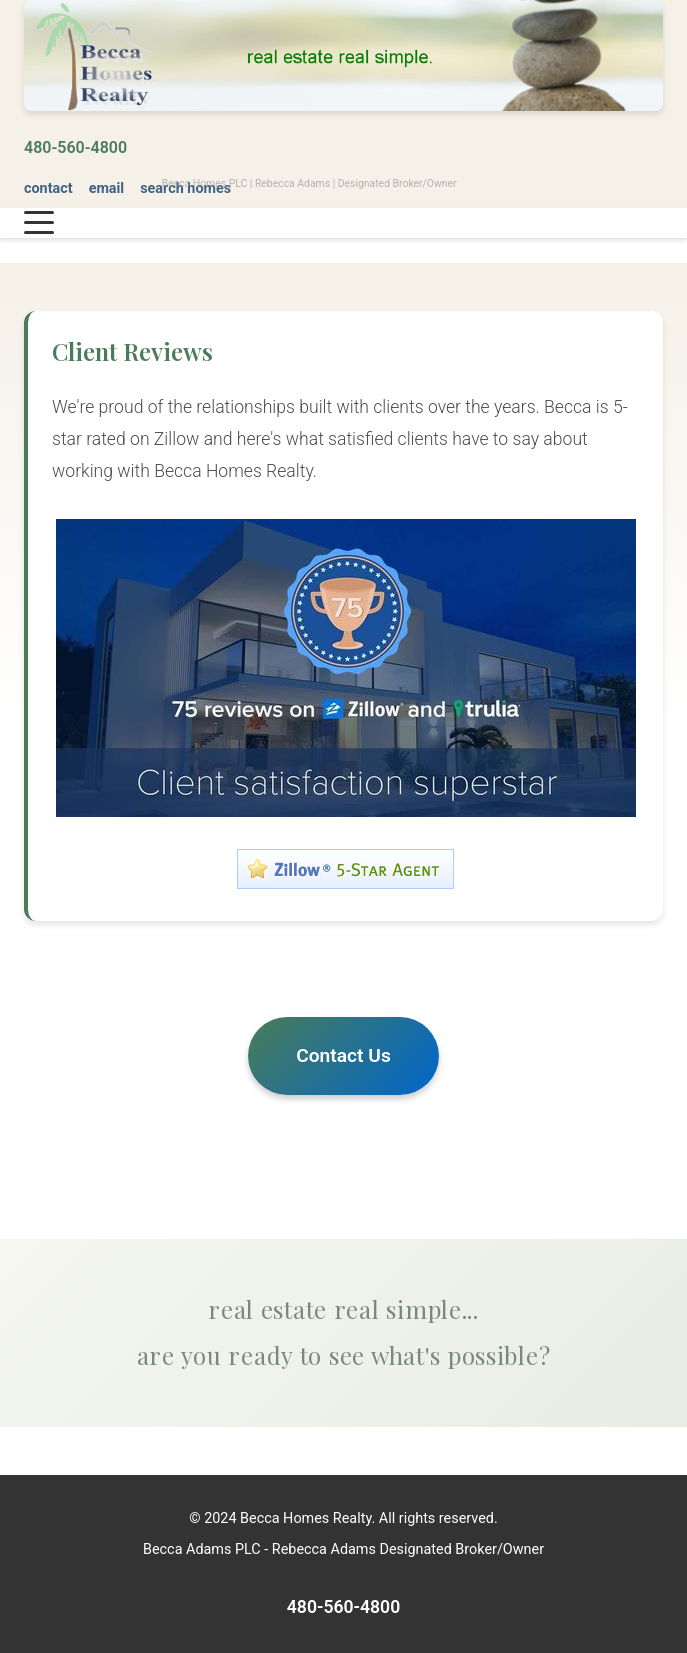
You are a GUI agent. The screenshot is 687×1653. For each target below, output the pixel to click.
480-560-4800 (75, 147)
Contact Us (343, 1055)
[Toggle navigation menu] (39, 223)
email (107, 188)
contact (48, 188)
